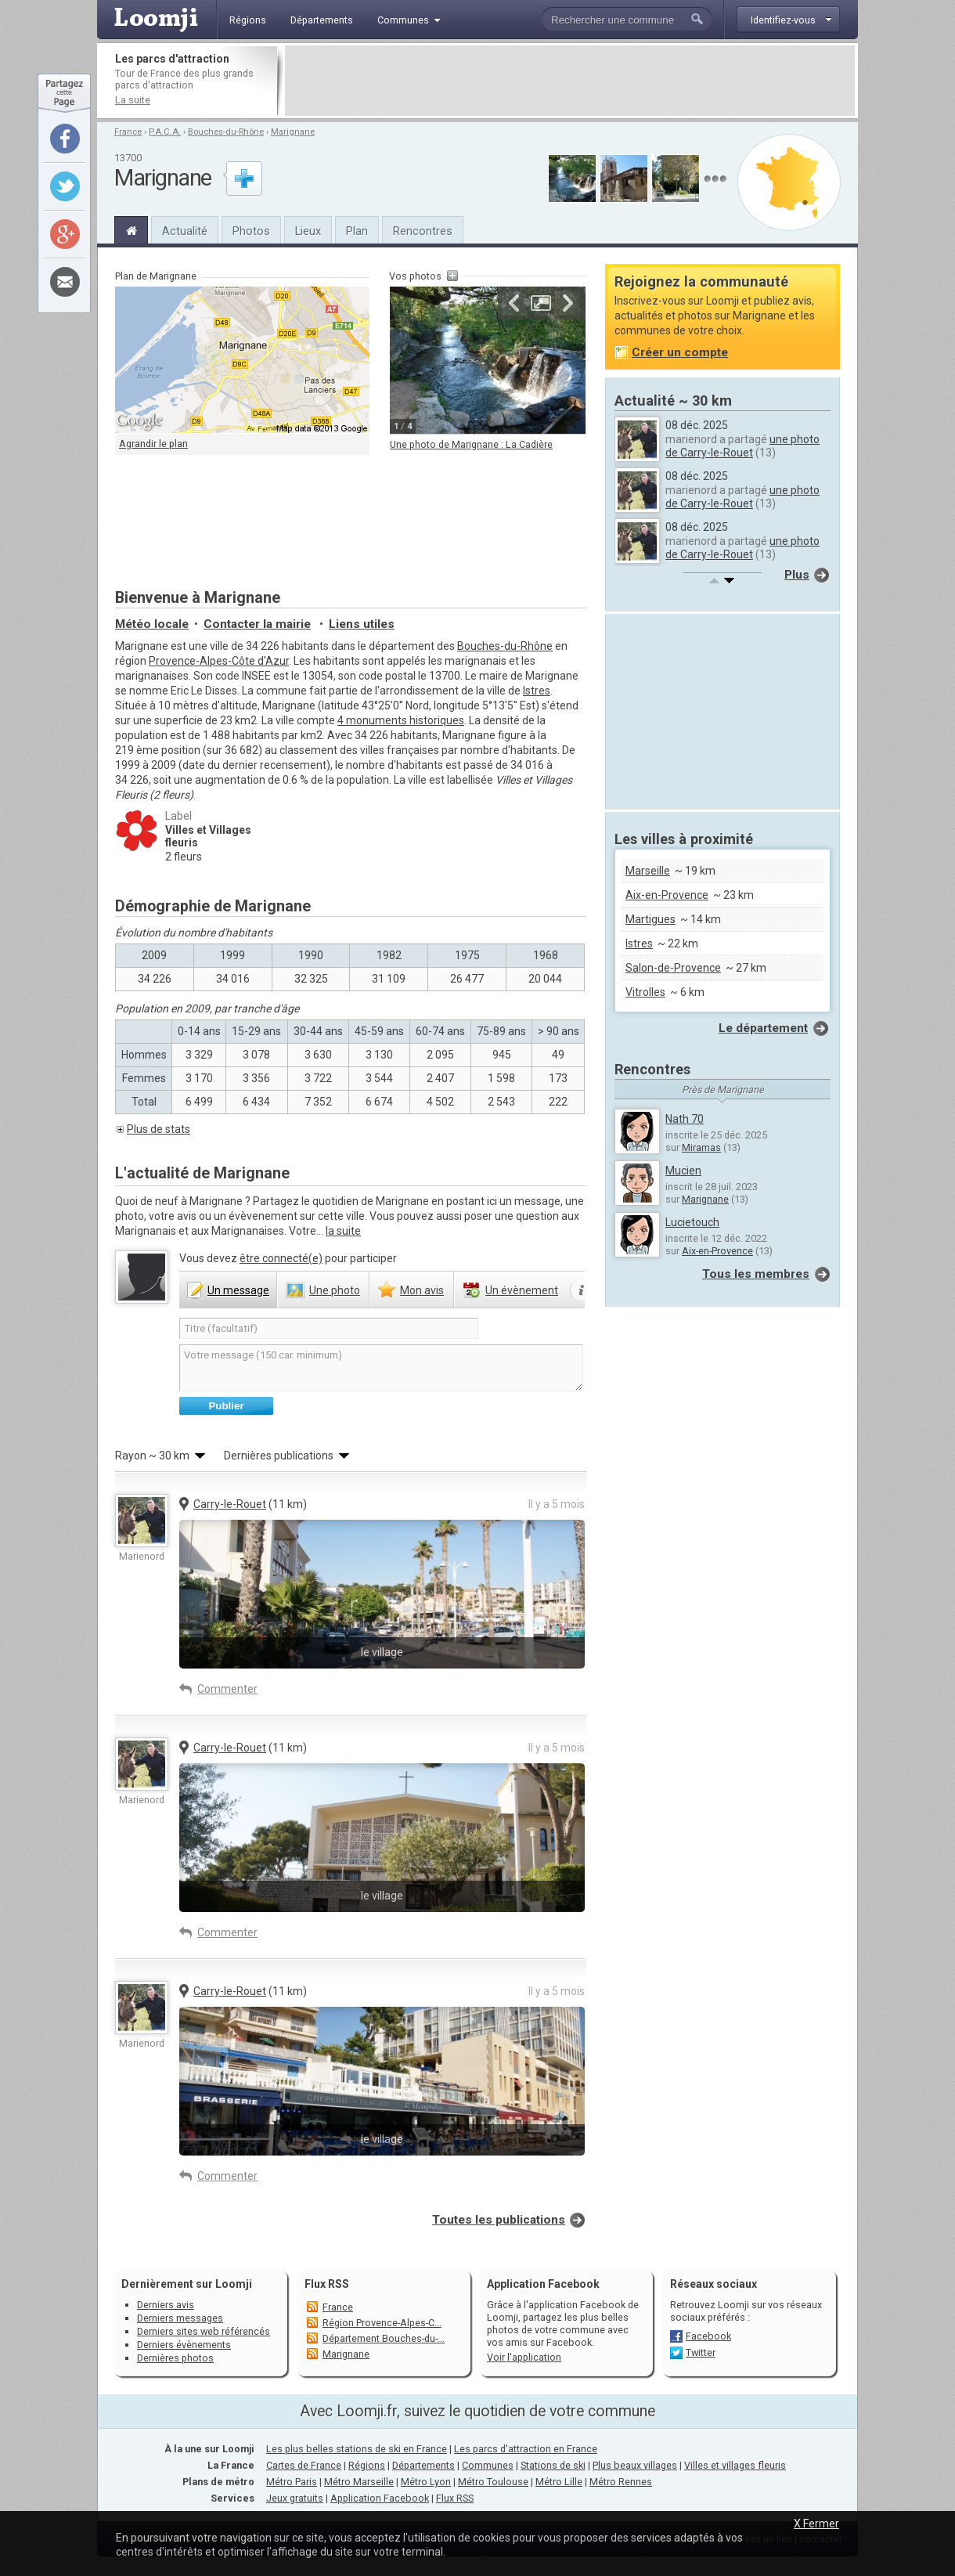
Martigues (650, 919)
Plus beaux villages (635, 2465)
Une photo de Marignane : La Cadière (471, 444)
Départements (423, 2465)
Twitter (700, 2352)
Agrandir (540, 303)
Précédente (514, 303)
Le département (763, 1028)
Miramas (701, 1147)
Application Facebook (379, 2498)
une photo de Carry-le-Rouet (742, 446)
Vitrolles (645, 992)
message (238, 1290)
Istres (536, 690)
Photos (251, 231)
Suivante (567, 303)
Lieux (308, 231)
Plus (796, 575)
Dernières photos (175, 2358)
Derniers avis (165, 2305)
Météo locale (152, 624)
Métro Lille (558, 2482)
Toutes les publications (498, 2220)
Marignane (293, 132)
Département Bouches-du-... (384, 2338)
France (128, 132)
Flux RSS (327, 2284)
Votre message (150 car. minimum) (381, 1367)
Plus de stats (158, 1129)
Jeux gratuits (294, 2498)
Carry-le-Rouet (229, 1504)
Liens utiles (362, 624)
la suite (343, 1231)
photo (334, 1290)
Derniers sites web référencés (203, 2331)
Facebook (708, 2336)
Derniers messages (180, 2318)
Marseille (647, 870)
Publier (225, 1406)
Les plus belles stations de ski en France (356, 2449)
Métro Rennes (620, 2482)
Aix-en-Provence (666, 895)
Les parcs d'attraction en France (525, 2449)
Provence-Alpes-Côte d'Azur (219, 661)
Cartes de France (303, 2465)
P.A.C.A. (165, 132)
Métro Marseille (359, 2482)
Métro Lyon (426, 2482)
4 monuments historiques (400, 720)
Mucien (683, 1170)
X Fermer (816, 2523)
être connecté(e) (281, 1258)
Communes (488, 2465)
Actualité (184, 231)
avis (422, 1290)
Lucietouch (692, 1222)
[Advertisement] (570, 80)
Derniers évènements (184, 2345)
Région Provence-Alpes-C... (382, 2323)
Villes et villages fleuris (735, 2465)
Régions (366, 2465)
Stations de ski (553, 2465)
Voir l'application (524, 2357)
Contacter (257, 624)
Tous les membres (755, 1274)
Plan (357, 231)
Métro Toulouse (493, 2482)
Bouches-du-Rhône (226, 132)
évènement (521, 1290)
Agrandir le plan (153, 443)
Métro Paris (291, 2482)
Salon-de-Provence (673, 967)
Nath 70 (684, 1119)
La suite (132, 100)
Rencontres (422, 231)
